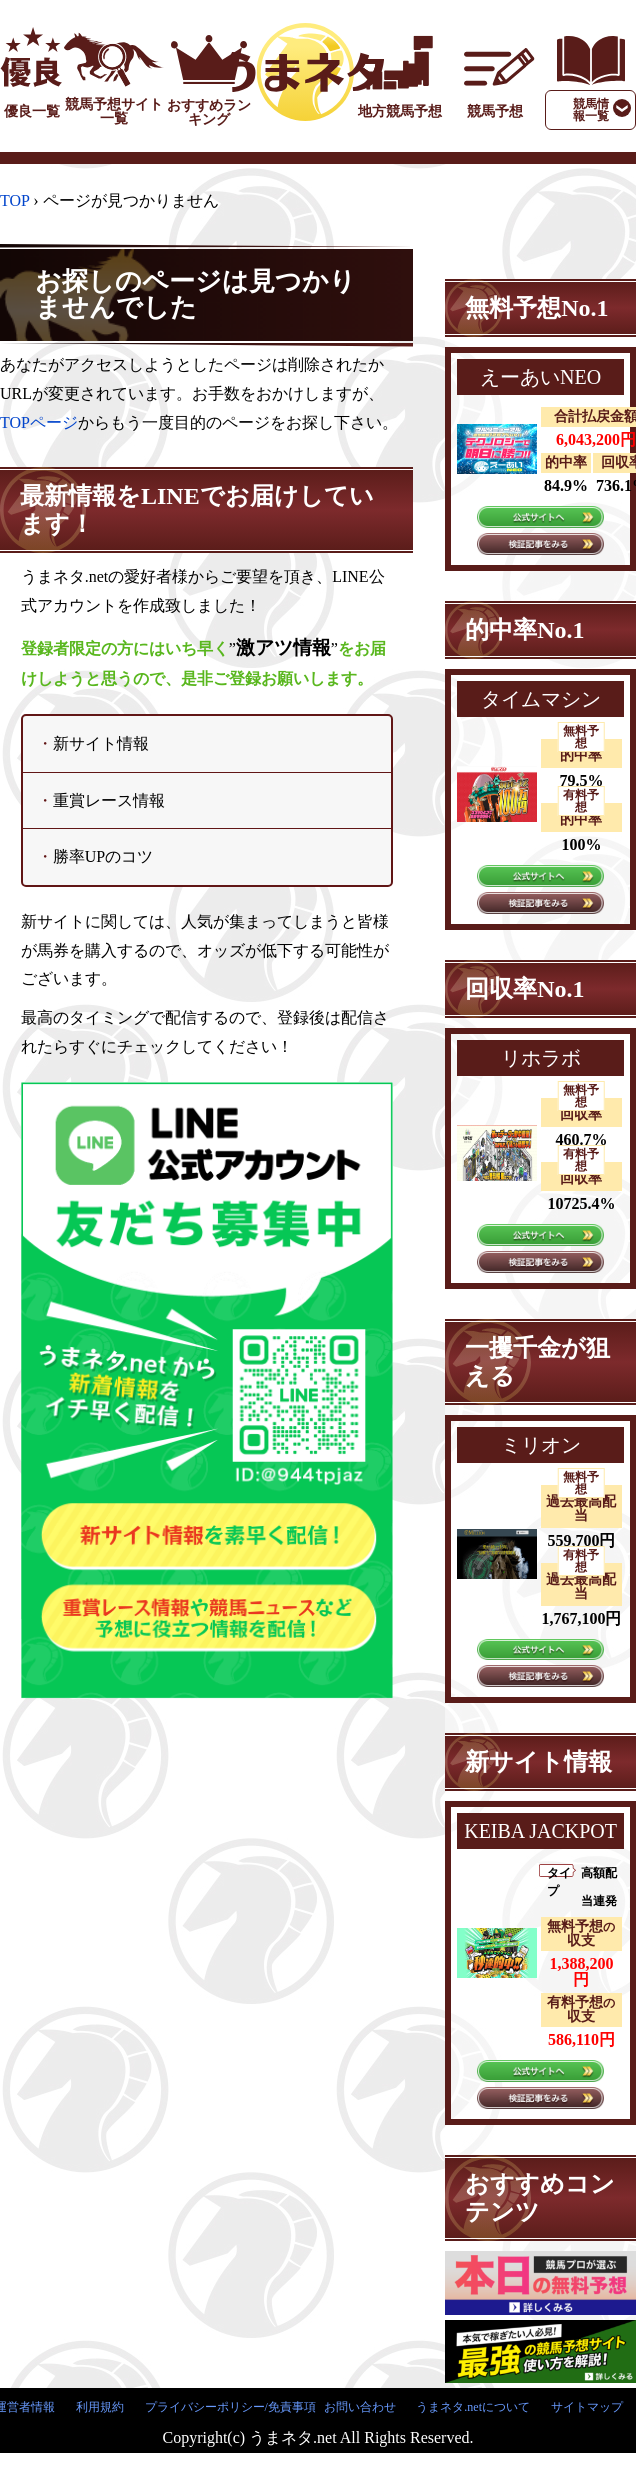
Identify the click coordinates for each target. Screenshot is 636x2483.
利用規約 (100, 2407)
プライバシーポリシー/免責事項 (230, 2407)
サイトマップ (587, 2407)
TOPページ (39, 422)
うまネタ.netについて (473, 2407)
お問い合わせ (360, 2407)
